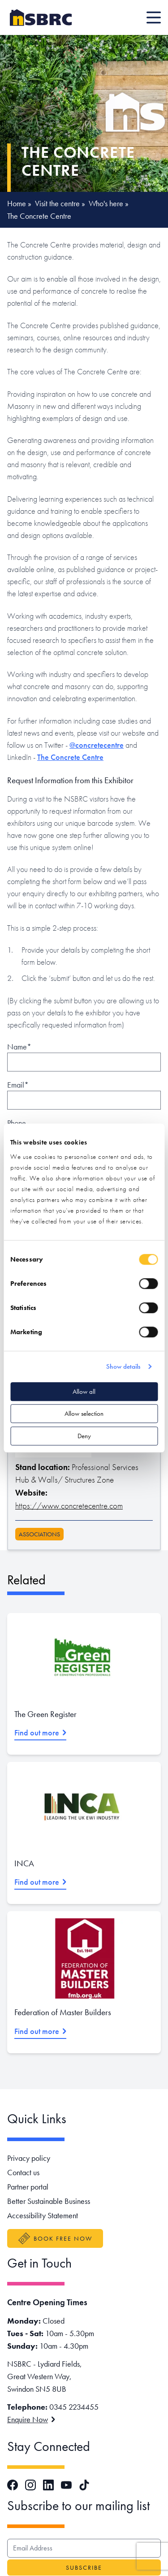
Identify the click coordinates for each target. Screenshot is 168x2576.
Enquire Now (31, 2419)
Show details (123, 1366)
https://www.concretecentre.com (69, 1505)
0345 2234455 (74, 2407)
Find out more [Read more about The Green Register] (40, 1732)
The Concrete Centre (70, 757)
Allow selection (84, 1413)
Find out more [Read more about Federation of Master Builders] (40, 2031)
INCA (24, 1863)
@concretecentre (96, 745)
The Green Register (45, 1714)
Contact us (23, 2172)
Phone (16, 1123)
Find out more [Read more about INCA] (40, 1882)
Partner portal (27, 2186)
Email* (18, 1085)
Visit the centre (57, 203)
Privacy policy (28, 2158)
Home (16, 203)
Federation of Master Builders (62, 2012)
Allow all (84, 1391)
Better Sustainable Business (48, 2201)
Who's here (106, 203)
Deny (84, 1435)
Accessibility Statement (42, 2215)
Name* (19, 1046)
